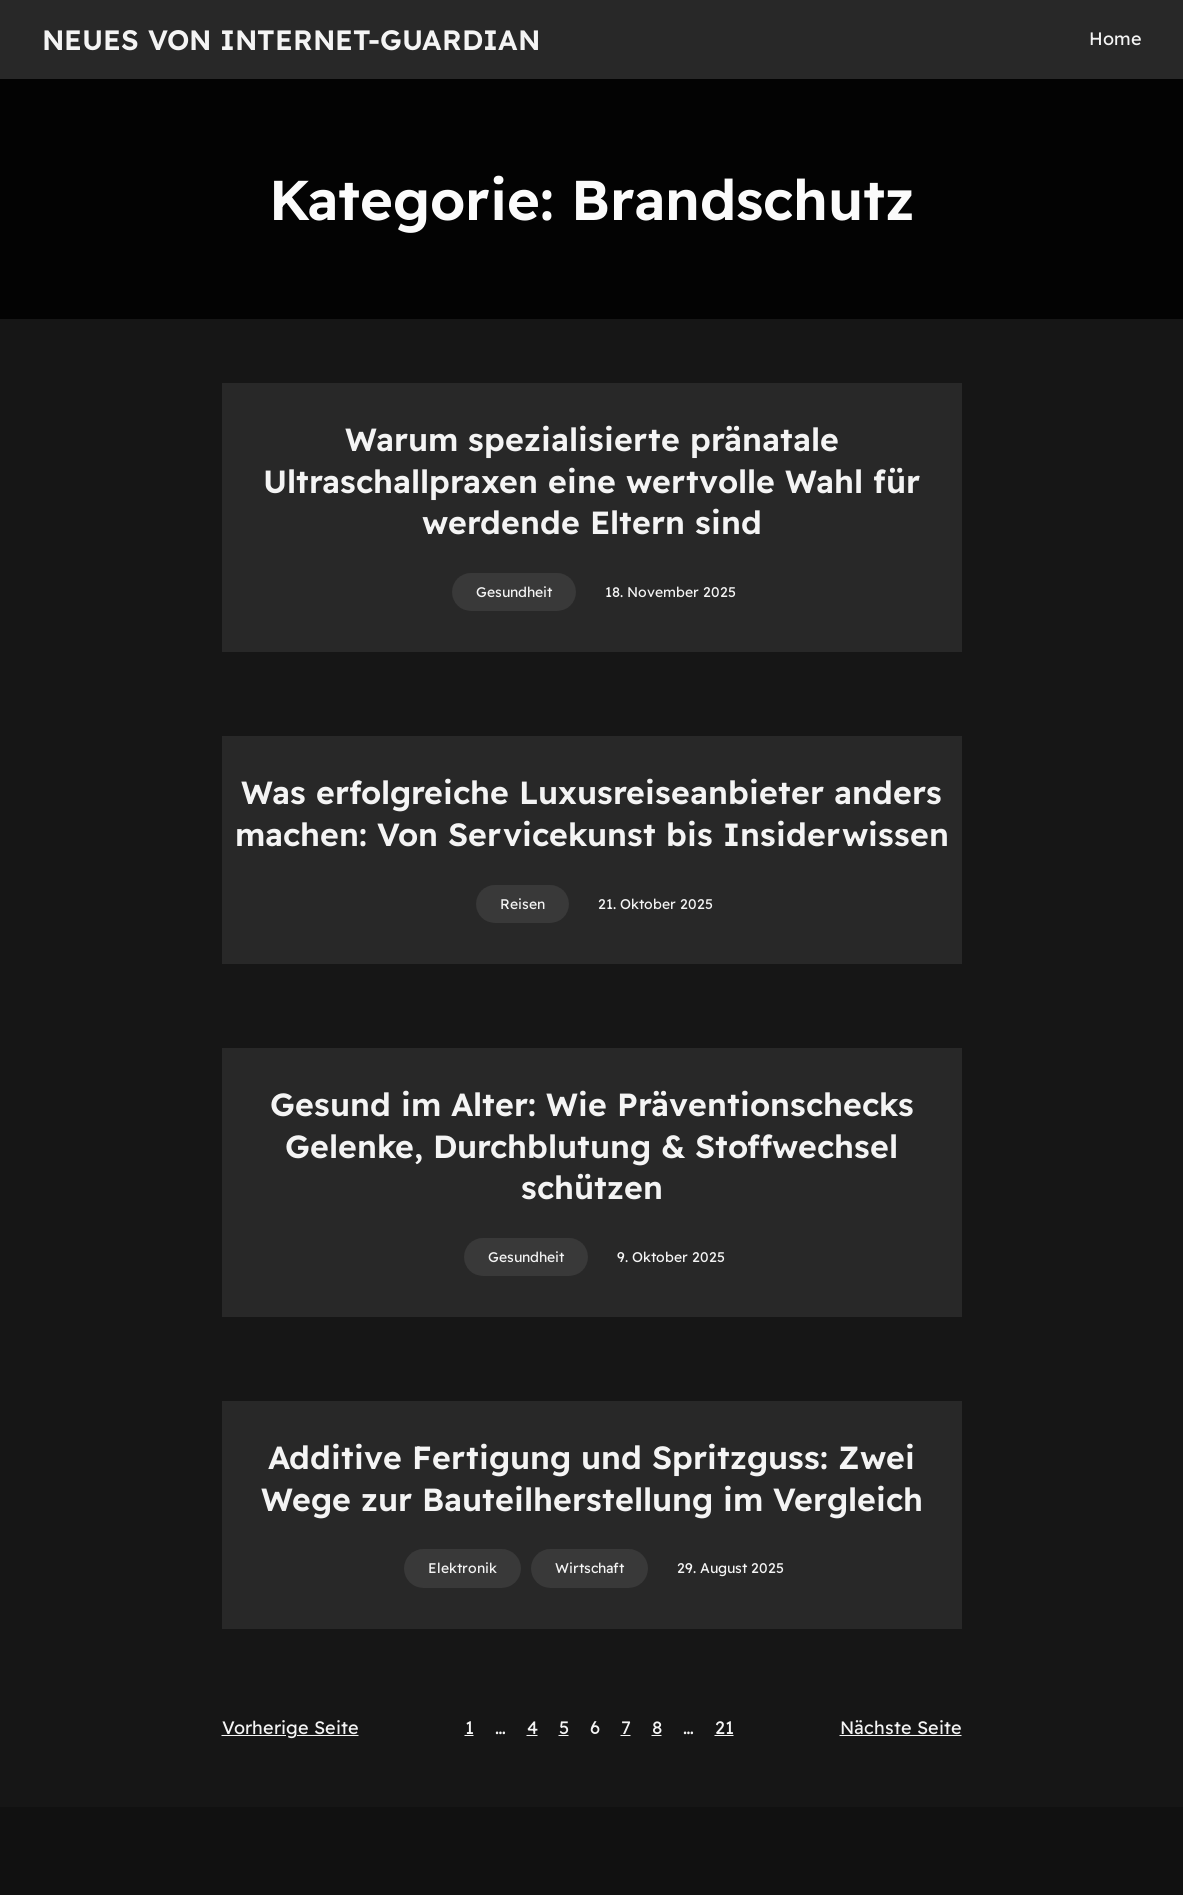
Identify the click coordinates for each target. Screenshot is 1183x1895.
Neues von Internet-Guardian (291, 39)
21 (724, 1727)
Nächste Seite (901, 1727)
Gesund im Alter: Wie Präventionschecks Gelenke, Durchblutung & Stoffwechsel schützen (592, 1145)
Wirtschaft (589, 1568)
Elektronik (462, 1568)
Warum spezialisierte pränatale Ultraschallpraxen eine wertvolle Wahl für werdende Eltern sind (591, 480)
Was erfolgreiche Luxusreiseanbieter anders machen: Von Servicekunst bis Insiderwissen (592, 813)
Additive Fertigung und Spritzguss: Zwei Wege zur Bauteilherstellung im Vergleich (592, 1478)
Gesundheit (514, 592)
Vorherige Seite (290, 1727)
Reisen (522, 904)
